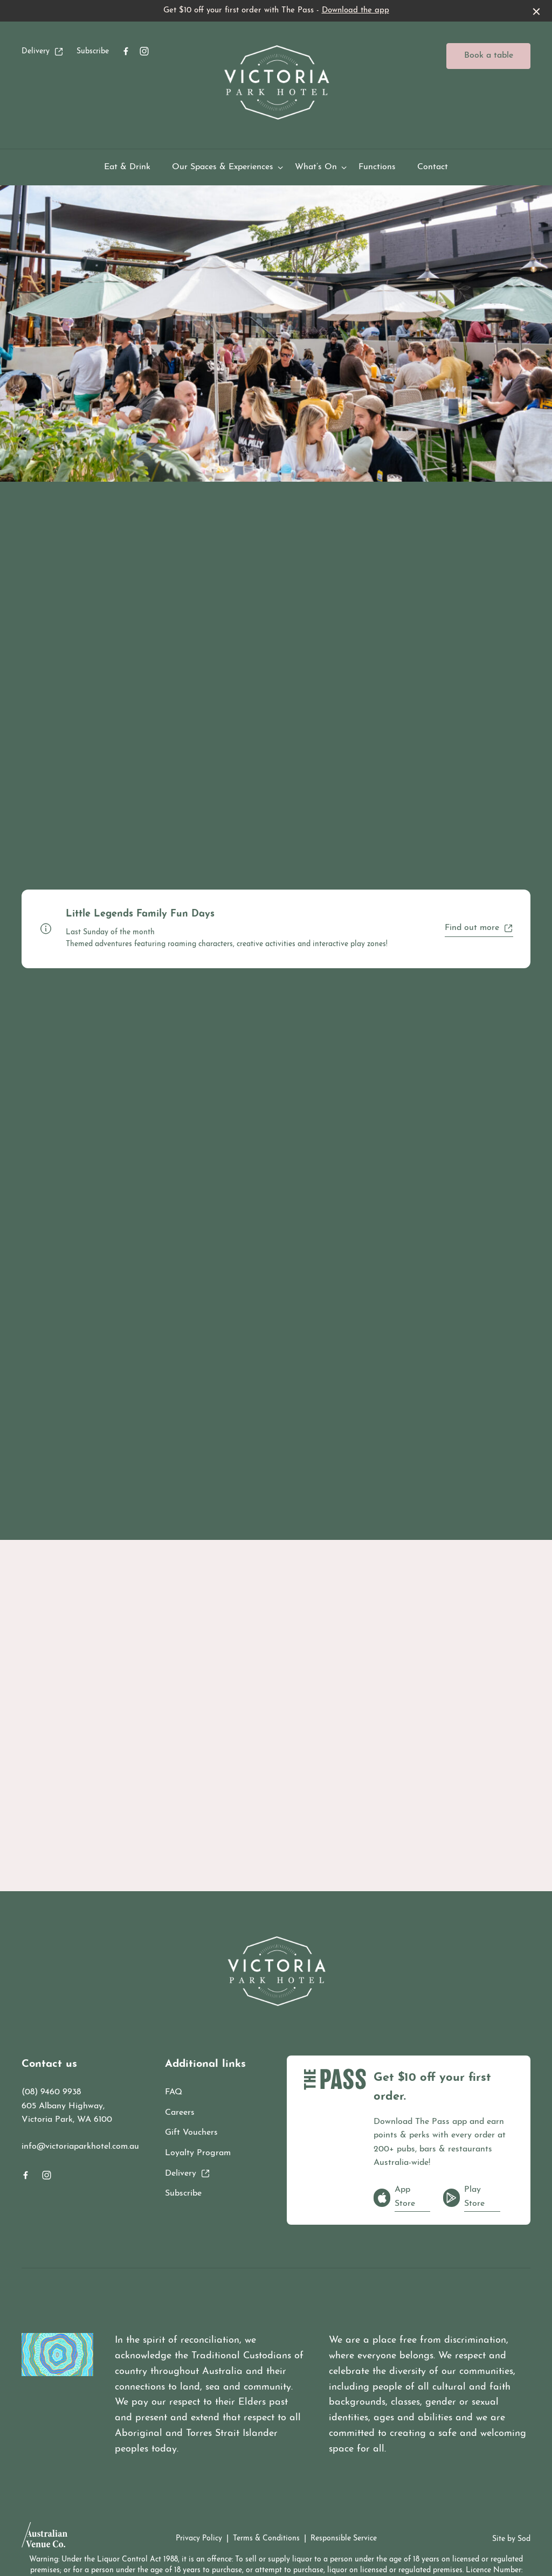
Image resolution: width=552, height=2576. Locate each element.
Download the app (355, 10)
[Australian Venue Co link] (44, 2538)
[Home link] (276, 82)
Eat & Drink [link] (127, 167)
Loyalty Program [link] (198, 2153)
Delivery (43, 52)
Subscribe (93, 51)
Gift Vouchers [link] (191, 2132)
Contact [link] (432, 167)
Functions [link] (377, 167)
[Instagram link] (144, 51)
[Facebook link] (126, 51)
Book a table (488, 55)
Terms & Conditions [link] (266, 2539)
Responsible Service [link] (343, 2539)
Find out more (479, 928)
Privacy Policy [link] (199, 2539)
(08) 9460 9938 (51, 2092)
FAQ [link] (173, 2092)
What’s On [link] (316, 167)
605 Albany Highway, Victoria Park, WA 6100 (67, 2113)
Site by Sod (511, 2539)
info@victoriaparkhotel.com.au (80, 2146)
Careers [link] (180, 2112)
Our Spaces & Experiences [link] (222, 167)
